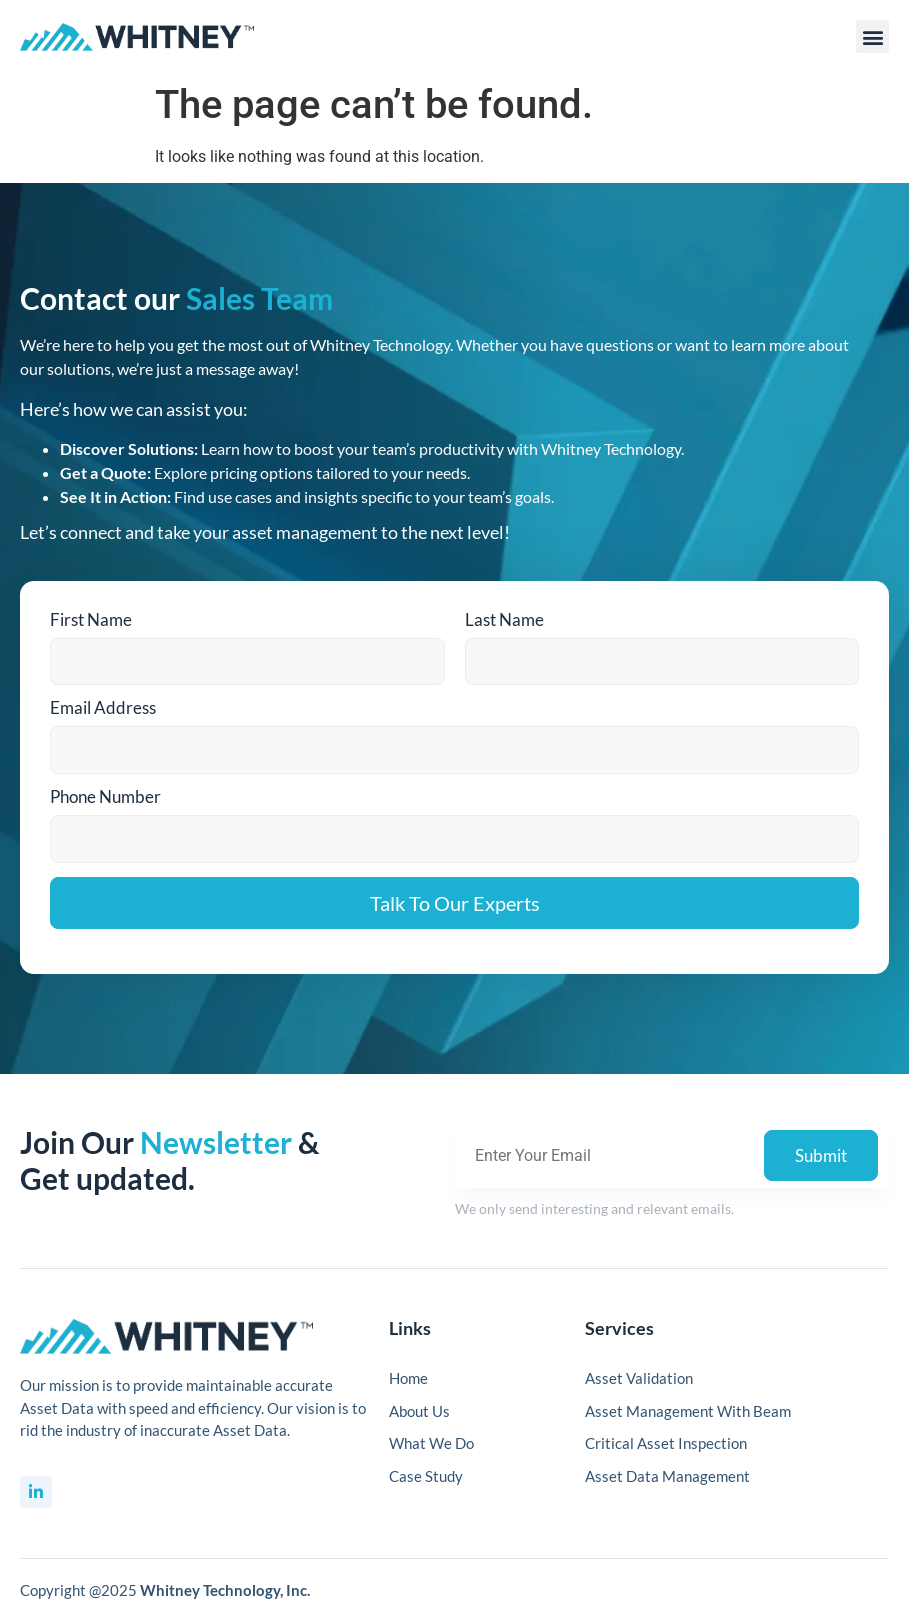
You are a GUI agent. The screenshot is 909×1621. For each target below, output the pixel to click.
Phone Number (105, 796)
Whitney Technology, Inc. (225, 1590)
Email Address (103, 707)
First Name (91, 619)
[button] (872, 36)
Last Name (504, 619)
